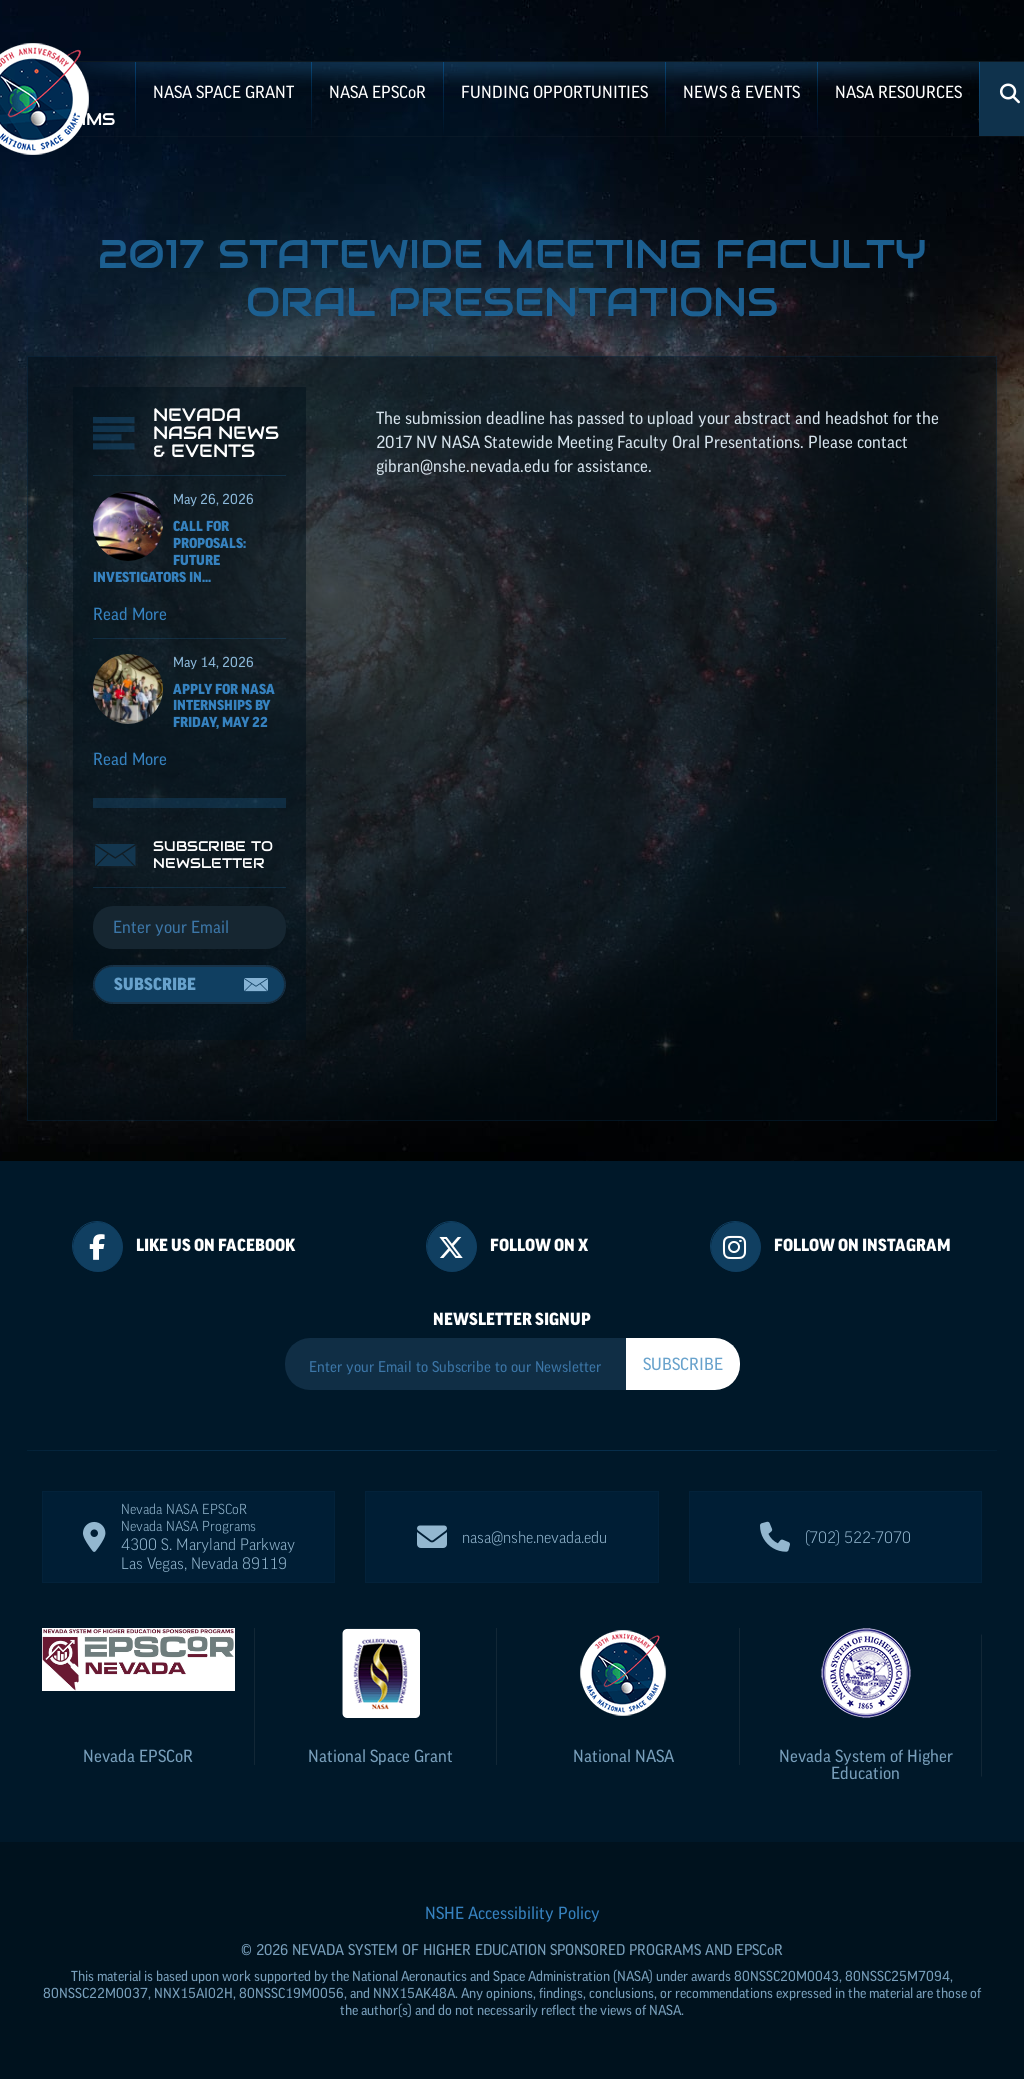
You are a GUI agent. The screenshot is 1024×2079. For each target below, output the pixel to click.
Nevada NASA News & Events (216, 432)
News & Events (741, 92)
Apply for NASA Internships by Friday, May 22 (224, 706)
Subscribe (155, 984)
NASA (377, 92)
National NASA (623, 1756)
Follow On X (539, 1245)
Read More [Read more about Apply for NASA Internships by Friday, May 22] (130, 759)
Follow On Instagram (862, 1245)
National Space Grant (380, 1756)
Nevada (138, 1756)
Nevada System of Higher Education (866, 1764)
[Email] (189, 928)
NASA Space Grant (223, 92)
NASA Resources (898, 92)
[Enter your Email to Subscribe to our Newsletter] (455, 1366)
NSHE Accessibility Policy (512, 1913)
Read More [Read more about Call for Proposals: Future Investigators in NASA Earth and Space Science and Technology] (130, 614)
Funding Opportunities (554, 92)
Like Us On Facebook (215, 1245)
